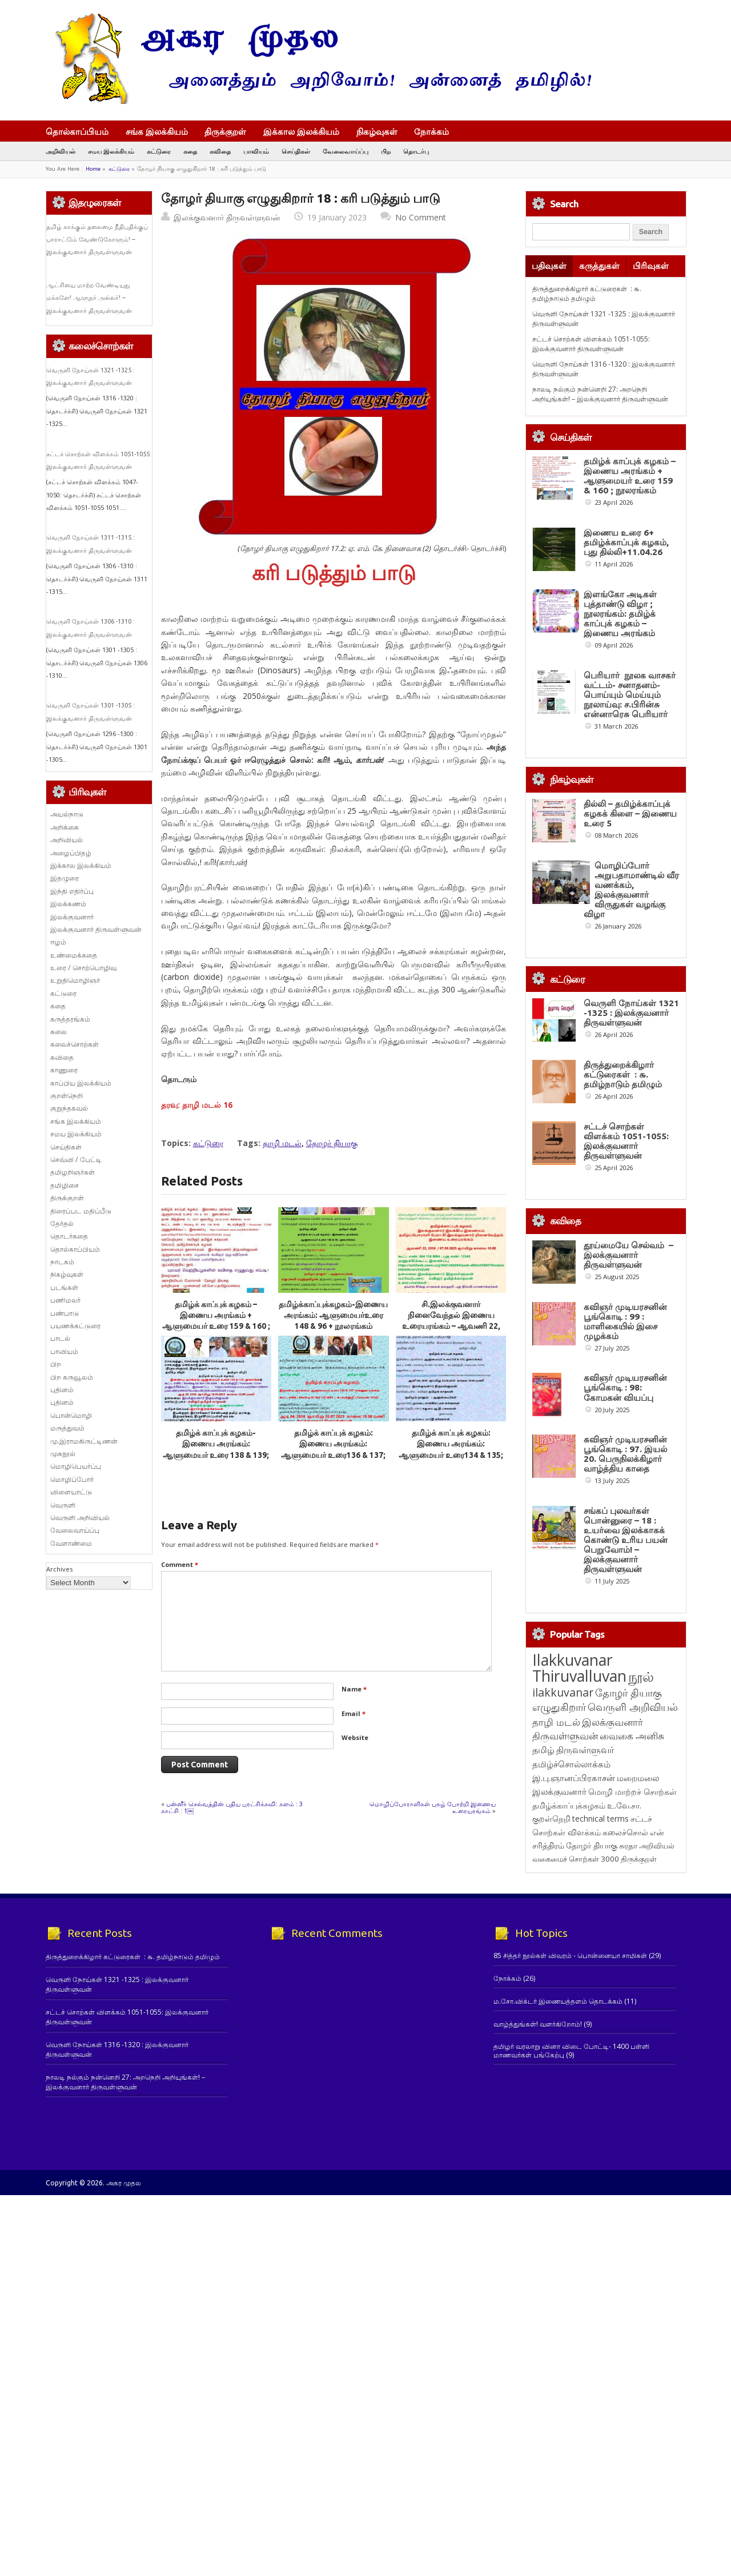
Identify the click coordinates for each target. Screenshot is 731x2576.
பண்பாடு (64, 1313)
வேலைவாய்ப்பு (345, 151)
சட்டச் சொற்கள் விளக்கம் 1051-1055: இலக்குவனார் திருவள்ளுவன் (591, 343)
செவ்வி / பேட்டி (76, 1159)
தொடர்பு (416, 151)
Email (354, 1713)
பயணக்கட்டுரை (75, 1326)
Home (93, 168)
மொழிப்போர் (72, 1479)
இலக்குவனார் (72, 917)
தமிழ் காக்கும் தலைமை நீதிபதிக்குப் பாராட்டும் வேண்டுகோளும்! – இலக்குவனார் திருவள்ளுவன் (97, 239)
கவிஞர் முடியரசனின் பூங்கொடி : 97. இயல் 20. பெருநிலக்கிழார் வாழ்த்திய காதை (625, 1627)
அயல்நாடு (66, 814)
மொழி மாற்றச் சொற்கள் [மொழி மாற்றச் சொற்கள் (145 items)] (632, 2008)
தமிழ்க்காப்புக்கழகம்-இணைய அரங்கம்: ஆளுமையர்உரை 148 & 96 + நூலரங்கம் (333, 1315)
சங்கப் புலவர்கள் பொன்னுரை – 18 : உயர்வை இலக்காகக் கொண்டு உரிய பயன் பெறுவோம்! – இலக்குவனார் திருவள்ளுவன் (626, 1757)
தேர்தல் (62, 1223)
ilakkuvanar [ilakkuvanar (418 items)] (562, 1909)
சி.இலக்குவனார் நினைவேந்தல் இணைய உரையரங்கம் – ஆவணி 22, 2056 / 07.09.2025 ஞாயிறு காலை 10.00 (451, 1326)
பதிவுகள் (549, 266)
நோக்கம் (437, 132)
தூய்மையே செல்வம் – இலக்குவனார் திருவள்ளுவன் (628, 1298)
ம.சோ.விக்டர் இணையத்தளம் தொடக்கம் (557, 2218)
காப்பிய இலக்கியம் (80, 1083)
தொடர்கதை (69, 1236)
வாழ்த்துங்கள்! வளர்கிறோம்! (537, 2241)
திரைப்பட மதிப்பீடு (80, 1211)
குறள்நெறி (66, 1095)
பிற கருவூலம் (71, 1377)
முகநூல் (62, 1453)
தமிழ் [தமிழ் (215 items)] (543, 1966)
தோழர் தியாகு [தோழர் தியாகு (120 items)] (591, 2062)
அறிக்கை (64, 827)
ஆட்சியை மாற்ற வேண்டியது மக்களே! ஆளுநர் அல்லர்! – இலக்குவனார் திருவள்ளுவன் (89, 298)
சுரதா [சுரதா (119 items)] (628, 2062)
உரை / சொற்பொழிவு (83, 967)
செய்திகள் (296, 151)
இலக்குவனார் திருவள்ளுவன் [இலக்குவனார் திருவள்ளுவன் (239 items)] (587, 1945)
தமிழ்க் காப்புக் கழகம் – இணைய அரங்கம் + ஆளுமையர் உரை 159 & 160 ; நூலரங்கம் (630, 475)
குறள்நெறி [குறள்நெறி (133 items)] (551, 2035)
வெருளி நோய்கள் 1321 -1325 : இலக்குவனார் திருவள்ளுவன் (631, 1012)
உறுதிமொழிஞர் (75, 980)
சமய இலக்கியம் (111, 151)
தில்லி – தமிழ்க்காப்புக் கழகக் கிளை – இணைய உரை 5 (630, 813)
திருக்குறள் (225, 131)
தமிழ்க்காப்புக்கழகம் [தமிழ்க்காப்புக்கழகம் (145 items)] (568, 2022)
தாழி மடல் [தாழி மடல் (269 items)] (556, 1939)
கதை (190, 151)
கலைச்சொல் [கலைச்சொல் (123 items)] (625, 2049)
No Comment (420, 217)
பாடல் (60, 1338)
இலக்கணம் (68, 904)
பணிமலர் (65, 1300)
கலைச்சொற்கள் (74, 1044)
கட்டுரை (159, 151)
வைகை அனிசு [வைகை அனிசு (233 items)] (632, 1952)
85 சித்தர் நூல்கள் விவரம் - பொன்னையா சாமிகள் (570, 2172)
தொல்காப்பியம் (77, 131)
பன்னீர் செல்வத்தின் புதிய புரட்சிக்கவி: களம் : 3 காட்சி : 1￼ (232, 1807)
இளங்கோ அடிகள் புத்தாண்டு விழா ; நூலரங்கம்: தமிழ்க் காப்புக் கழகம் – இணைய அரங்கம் (620, 613)
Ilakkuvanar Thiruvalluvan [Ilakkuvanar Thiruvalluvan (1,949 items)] (579, 1885)
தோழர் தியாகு (332, 1143)
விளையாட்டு (71, 1492)
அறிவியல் (60, 151)
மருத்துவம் (67, 1428)
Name (354, 1689)
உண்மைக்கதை (73, 955)
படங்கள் (64, 1287)
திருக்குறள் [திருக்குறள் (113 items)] (639, 2076)
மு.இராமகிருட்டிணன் (84, 1441)
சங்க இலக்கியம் (157, 131)
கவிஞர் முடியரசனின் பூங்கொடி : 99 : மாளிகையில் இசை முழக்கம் (625, 1408)
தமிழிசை (64, 1185)
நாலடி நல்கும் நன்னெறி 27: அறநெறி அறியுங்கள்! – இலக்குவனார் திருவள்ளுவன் (600, 394)
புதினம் (62, 1390)
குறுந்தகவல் (69, 1108)
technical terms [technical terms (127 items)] (600, 2035)
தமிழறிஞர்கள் (72, 1172)
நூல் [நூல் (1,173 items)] (641, 1893)
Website (355, 1737)
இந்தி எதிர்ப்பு (72, 891)
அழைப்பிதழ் (70, 853)
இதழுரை (64, 878)
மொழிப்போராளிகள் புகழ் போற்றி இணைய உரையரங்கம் (432, 1807)
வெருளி (62, 1505)
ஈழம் (58, 942)
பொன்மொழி (71, 1415)
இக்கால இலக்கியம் (301, 131)
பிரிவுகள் (651, 266)
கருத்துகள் (599, 266)
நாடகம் (62, 1262)
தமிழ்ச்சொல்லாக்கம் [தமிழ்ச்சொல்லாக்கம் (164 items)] (571, 1981)
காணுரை (64, 1070)
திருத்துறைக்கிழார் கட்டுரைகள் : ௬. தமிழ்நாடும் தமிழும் (586, 293)
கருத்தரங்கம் (70, 1019)
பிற (386, 151)
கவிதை (220, 151)
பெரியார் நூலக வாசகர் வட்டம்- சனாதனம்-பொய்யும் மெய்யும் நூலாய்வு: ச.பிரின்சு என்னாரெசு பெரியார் (630, 694)
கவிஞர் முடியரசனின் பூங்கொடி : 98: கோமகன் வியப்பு (625, 1517)
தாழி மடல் (282, 1143)
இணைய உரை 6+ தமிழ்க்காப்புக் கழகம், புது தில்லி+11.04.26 (626, 542)
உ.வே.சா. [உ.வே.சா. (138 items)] (624, 2022)
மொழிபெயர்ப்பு (75, 1466)
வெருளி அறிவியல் (80, 1517)
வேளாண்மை (71, 1543)
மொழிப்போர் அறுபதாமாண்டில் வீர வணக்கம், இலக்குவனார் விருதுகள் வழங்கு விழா (631, 890)
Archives (59, 1569)
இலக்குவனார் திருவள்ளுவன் (227, 217)
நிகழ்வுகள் (376, 131)
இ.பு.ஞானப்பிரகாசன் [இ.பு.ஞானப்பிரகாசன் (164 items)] (573, 1994)
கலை (58, 1031)
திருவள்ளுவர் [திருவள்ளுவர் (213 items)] (585, 1966)
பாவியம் (256, 151)
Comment (179, 1564)
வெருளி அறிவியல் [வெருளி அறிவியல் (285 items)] (633, 1924)
